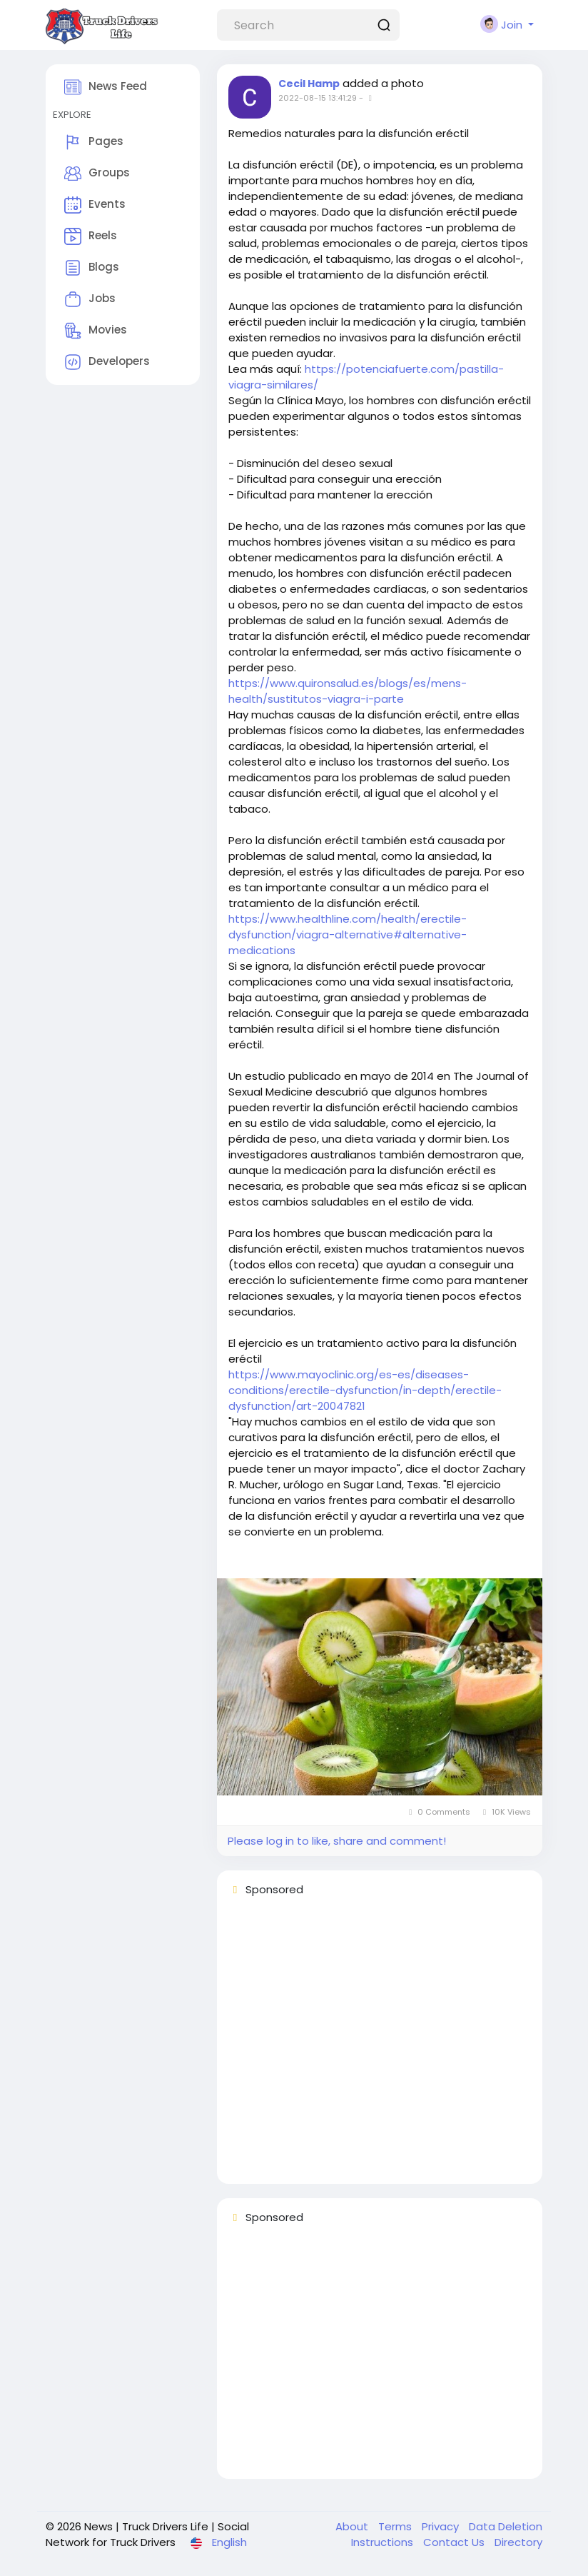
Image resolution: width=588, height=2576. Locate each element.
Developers (107, 362)
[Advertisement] (379, 2046)
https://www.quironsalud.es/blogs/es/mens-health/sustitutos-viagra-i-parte (347, 691)
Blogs (91, 267)
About (353, 2526)
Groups (97, 173)
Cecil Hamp (309, 83)
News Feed (105, 87)
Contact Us (455, 2542)
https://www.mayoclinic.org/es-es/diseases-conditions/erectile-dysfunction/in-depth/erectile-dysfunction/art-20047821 (365, 1390)
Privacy (442, 2526)
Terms (396, 2526)
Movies (95, 330)
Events (95, 205)
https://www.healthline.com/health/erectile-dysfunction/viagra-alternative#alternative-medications (347, 934)
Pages (93, 142)
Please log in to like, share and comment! (337, 1840)
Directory (518, 2542)
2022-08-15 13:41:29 (317, 98)
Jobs (90, 299)
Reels (90, 236)
